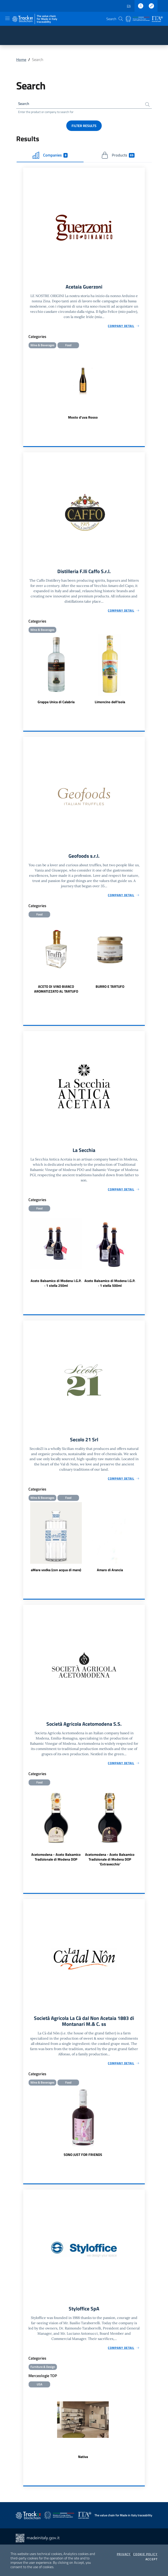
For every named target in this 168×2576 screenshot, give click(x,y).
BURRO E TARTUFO (110, 988)
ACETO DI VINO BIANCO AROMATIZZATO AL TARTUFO (56, 991)
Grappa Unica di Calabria (56, 703)
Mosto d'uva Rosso (83, 418)
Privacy (124, 2554)
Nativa (83, 2460)
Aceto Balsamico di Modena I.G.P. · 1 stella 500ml (109, 1285)
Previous (25, 960)
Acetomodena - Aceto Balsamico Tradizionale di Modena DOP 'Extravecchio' (110, 1862)
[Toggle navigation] (7, 18)
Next (143, 960)
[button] (120, 18)
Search (24, 104)
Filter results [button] (84, 126)
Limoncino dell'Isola (110, 703)
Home (21, 60)
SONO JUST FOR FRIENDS (83, 2158)
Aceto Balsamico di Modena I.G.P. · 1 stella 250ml (56, 1285)
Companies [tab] (50, 155)
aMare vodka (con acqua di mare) (56, 1572)
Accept (151, 2559)
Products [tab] (118, 155)
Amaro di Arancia (110, 1572)
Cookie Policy (145, 2554)
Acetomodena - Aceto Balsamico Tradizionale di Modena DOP (56, 1860)
